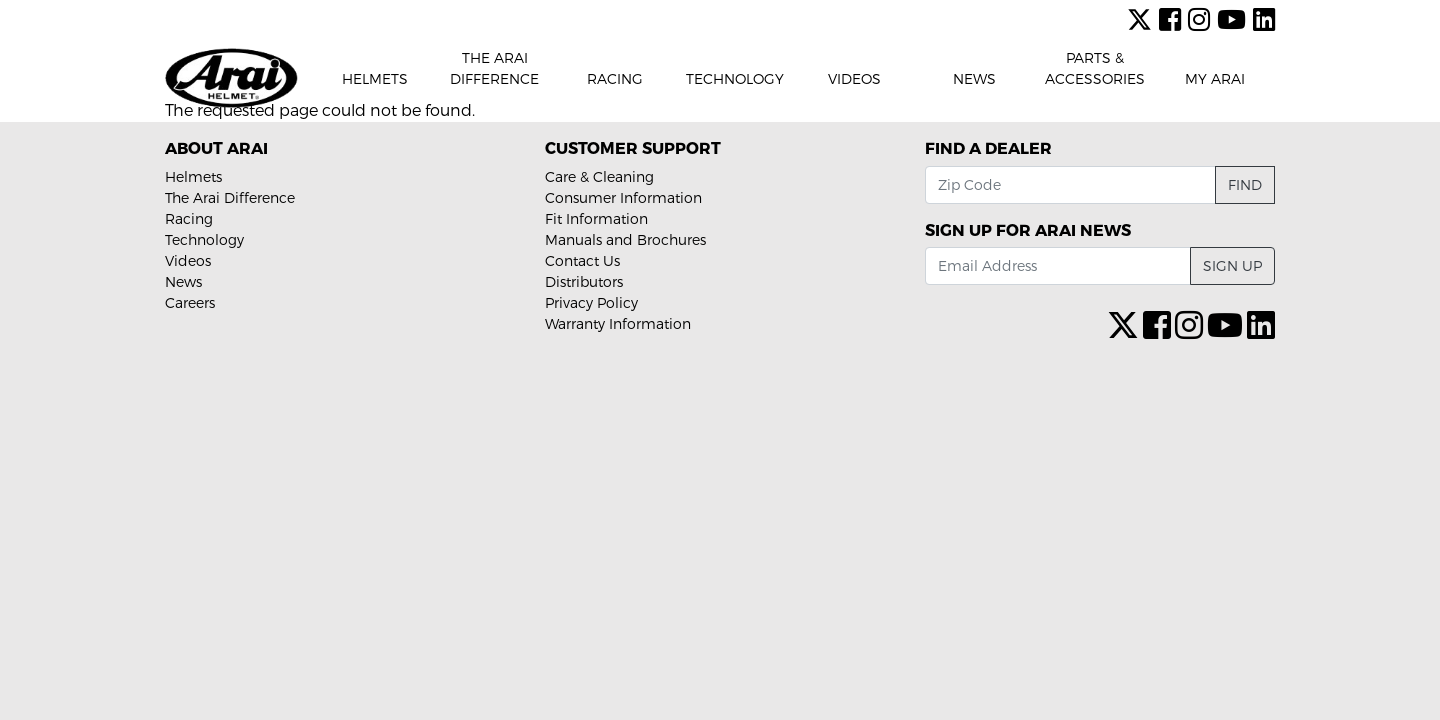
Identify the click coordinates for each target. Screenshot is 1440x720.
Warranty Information (618, 323)
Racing (615, 78)
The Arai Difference (494, 68)
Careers (190, 302)
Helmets (375, 78)
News (974, 78)
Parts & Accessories (1095, 68)
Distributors (584, 281)
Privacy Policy (591, 302)
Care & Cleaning (599, 176)
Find (1245, 184)
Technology (735, 78)
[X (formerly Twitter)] (1143, 18)
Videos (854, 78)
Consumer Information (623, 197)
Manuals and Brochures (625, 239)
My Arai (1215, 78)
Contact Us (582, 260)
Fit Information (596, 218)
